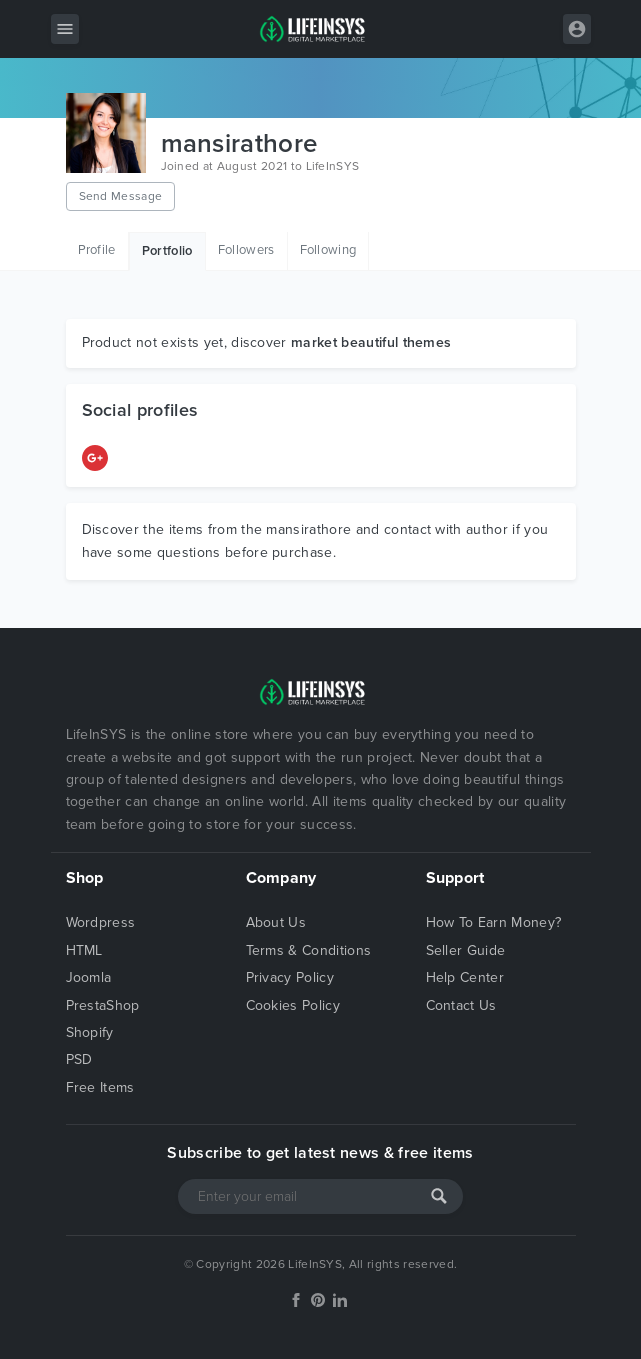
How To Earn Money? (494, 922)
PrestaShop (103, 1005)
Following (328, 250)
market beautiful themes (371, 342)
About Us (276, 922)
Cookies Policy (293, 1005)
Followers (246, 250)
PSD (79, 1059)
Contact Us (461, 1005)
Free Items (100, 1087)
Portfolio (167, 251)
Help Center (465, 977)
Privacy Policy (290, 977)
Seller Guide (466, 950)
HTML (84, 950)
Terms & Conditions (309, 950)
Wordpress (101, 922)
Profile (97, 250)
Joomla (89, 977)
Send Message (121, 196)
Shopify (90, 1032)
